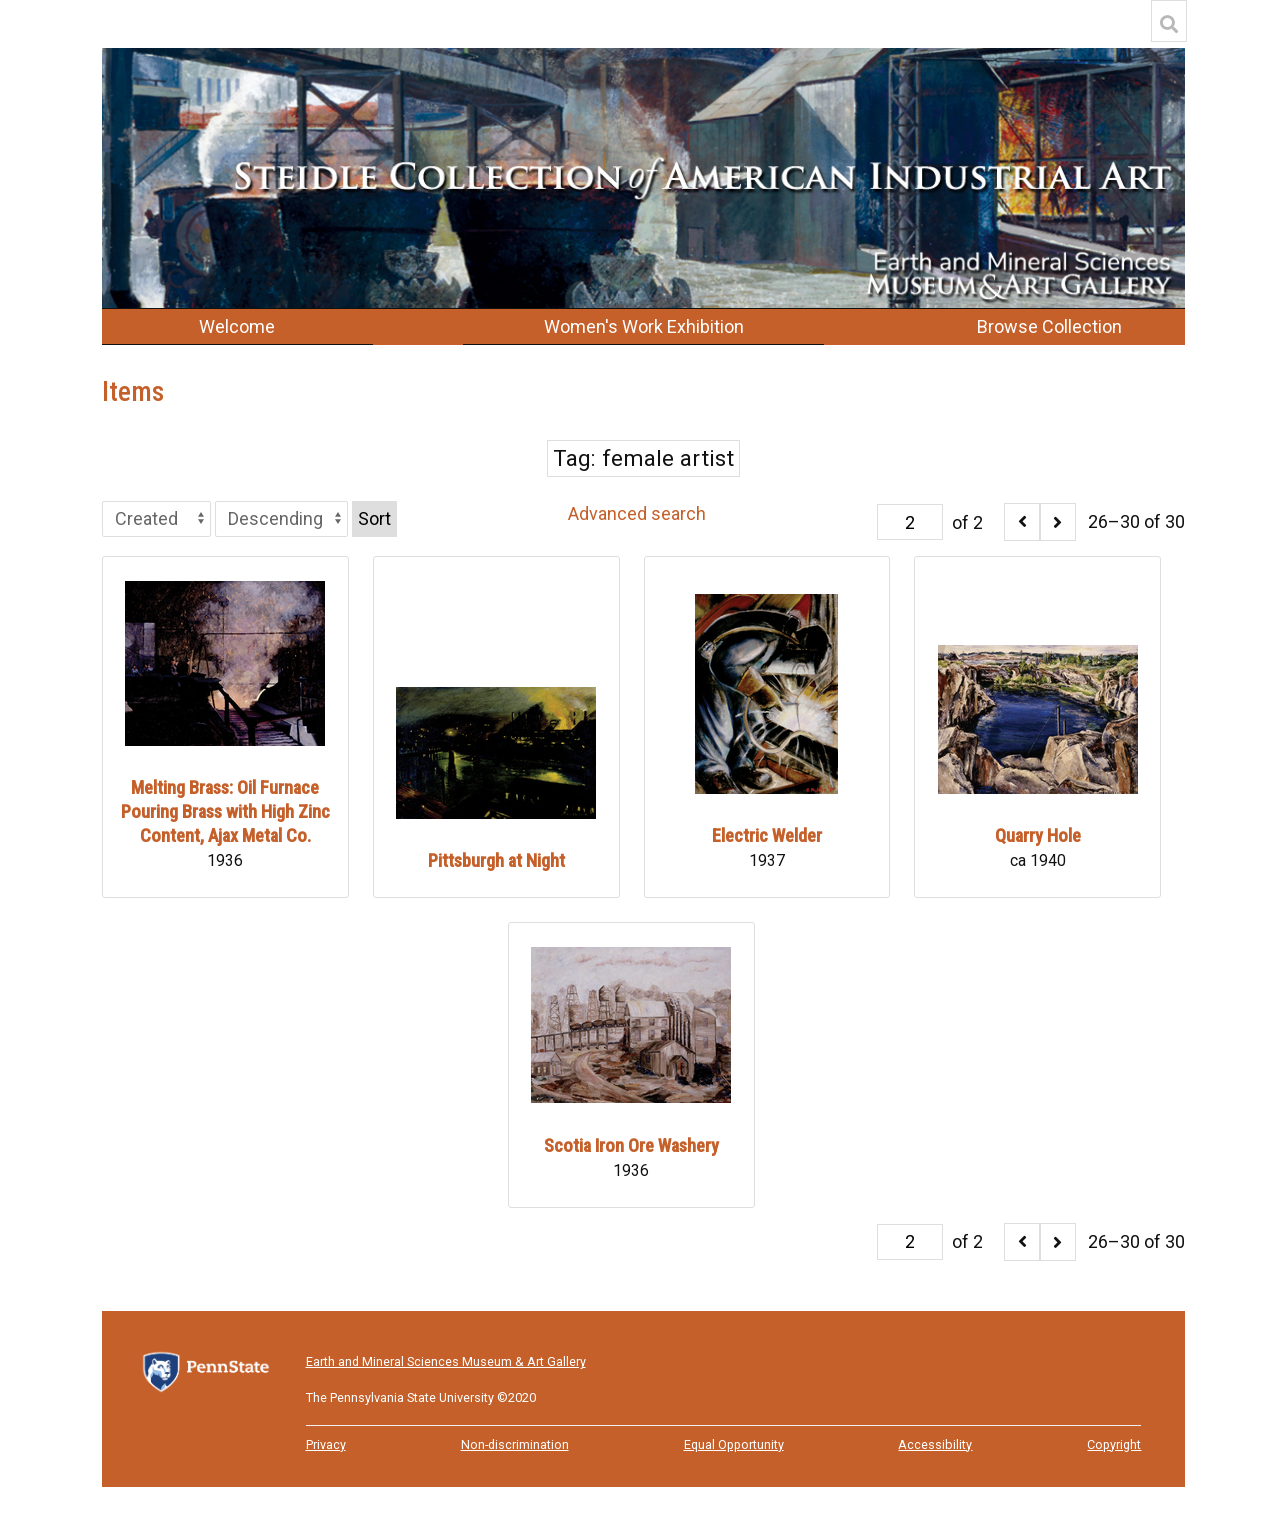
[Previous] (1022, 521)
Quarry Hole (1038, 835)
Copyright (1114, 1444)
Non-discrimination (515, 1444)
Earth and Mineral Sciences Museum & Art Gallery (446, 1361)
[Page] (910, 522)
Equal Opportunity (734, 1444)
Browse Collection (1049, 326)
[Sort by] (156, 519)
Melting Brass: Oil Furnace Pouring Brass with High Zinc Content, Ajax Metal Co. (225, 811)
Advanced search (637, 513)
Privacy (326, 1444)
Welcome (237, 326)
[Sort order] (281, 519)
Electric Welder (767, 835)
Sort (374, 518)
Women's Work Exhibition (644, 326)
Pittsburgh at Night (496, 860)
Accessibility (935, 1444)
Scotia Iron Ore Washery (631, 1145)
